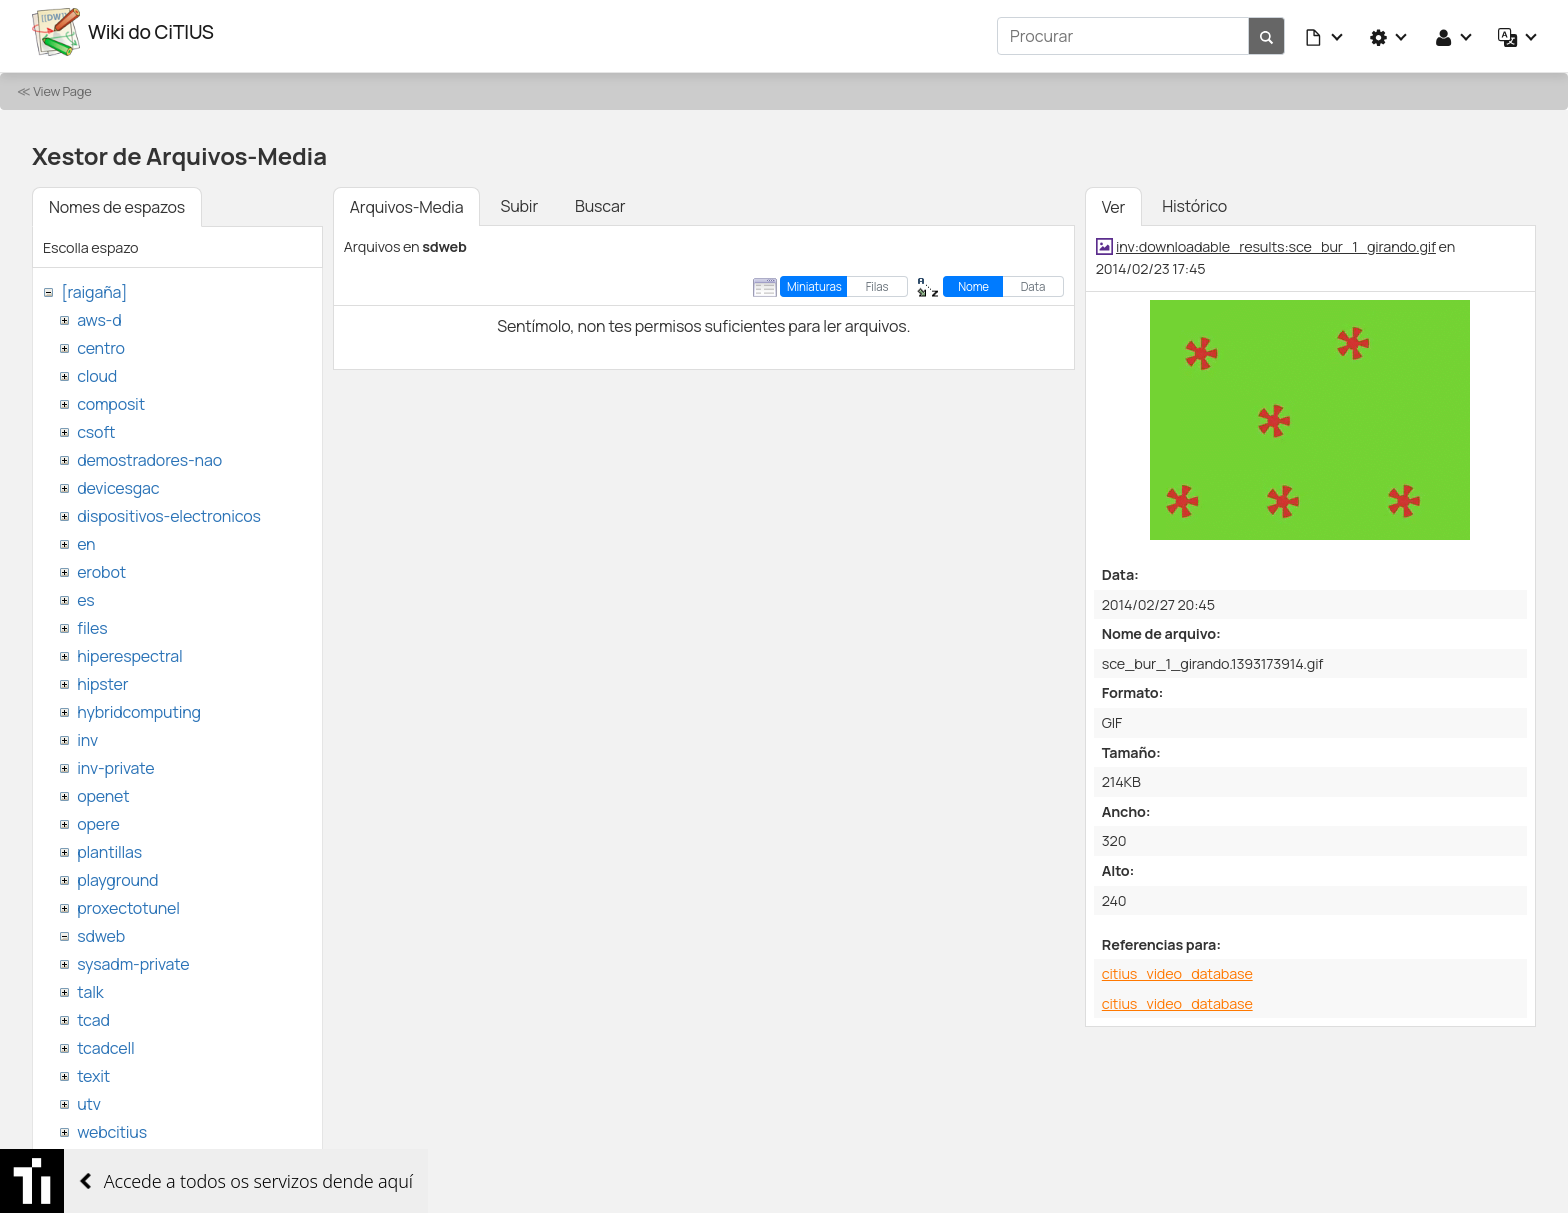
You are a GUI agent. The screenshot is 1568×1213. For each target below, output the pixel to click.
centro (101, 340)
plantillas (109, 844)
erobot (101, 564)
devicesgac (118, 480)
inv (87, 732)
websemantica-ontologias (171, 1152)
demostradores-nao (149, 452)
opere (98, 816)
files (92, 620)
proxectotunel (128, 900)
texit (93, 1068)
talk (90, 984)
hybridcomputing (139, 704)
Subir (519, 198)
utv (89, 1096)
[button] (1325, 32)
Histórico (1194, 198)
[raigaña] (94, 284)
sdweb (101, 928)
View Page (62, 83)
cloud (97, 368)
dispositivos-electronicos (168, 508)
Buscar (600, 198)
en (86, 536)
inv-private (115, 760)
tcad (93, 1012)
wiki (90, 1180)
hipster (102, 676)
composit (111, 396)
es (85, 592)
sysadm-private (133, 956)
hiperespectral (129, 648)
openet (103, 788)
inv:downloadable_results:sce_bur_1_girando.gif (1276, 238)
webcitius (112, 1124)
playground (117, 872)
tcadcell (105, 1040)
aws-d (99, 312)
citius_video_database (1177, 965)
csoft (96, 424)
